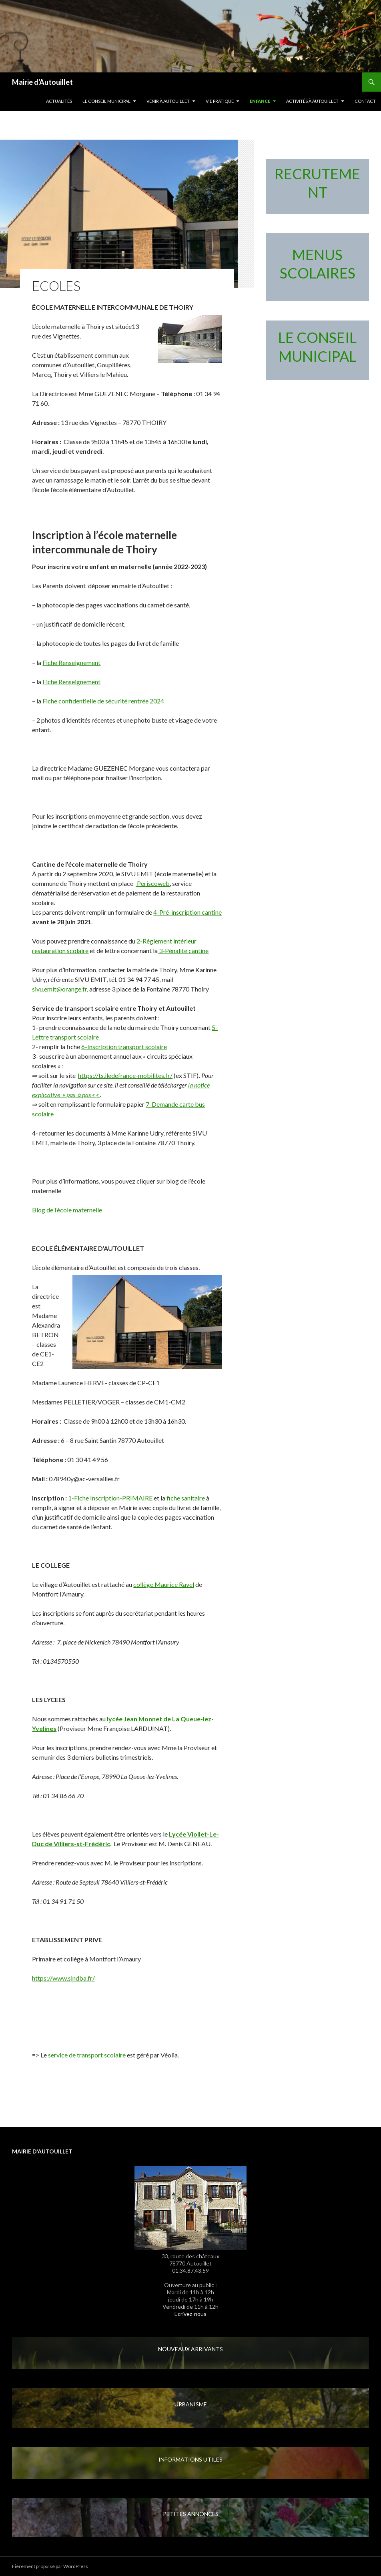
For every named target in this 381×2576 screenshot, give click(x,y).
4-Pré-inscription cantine (187, 912)
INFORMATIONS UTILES (190, 2459)
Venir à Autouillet (168, 101)
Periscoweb (153, 883)
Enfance (260, 101)
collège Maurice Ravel (163, 1584)
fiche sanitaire (185, 1498)
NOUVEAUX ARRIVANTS (190, 2349)
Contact (365, 101)
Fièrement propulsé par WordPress (50, 2566)
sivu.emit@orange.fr (59, 989)
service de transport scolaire (87, 2055)
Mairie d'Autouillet (42, 82)
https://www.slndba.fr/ (63, 1978)
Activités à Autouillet (312, 101)
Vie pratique (220, 101)
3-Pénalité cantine (183, 950)
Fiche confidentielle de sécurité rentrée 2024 (103, 701)
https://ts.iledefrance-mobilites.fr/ (125, 1075)
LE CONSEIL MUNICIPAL (106, 101)
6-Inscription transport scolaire (124, 1046)
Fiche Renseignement (71, 662)
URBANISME (190, 2404)
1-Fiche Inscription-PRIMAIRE (110, 1498)
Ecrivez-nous (190, 2313)
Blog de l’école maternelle (67, 1210)
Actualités (59, 101)
